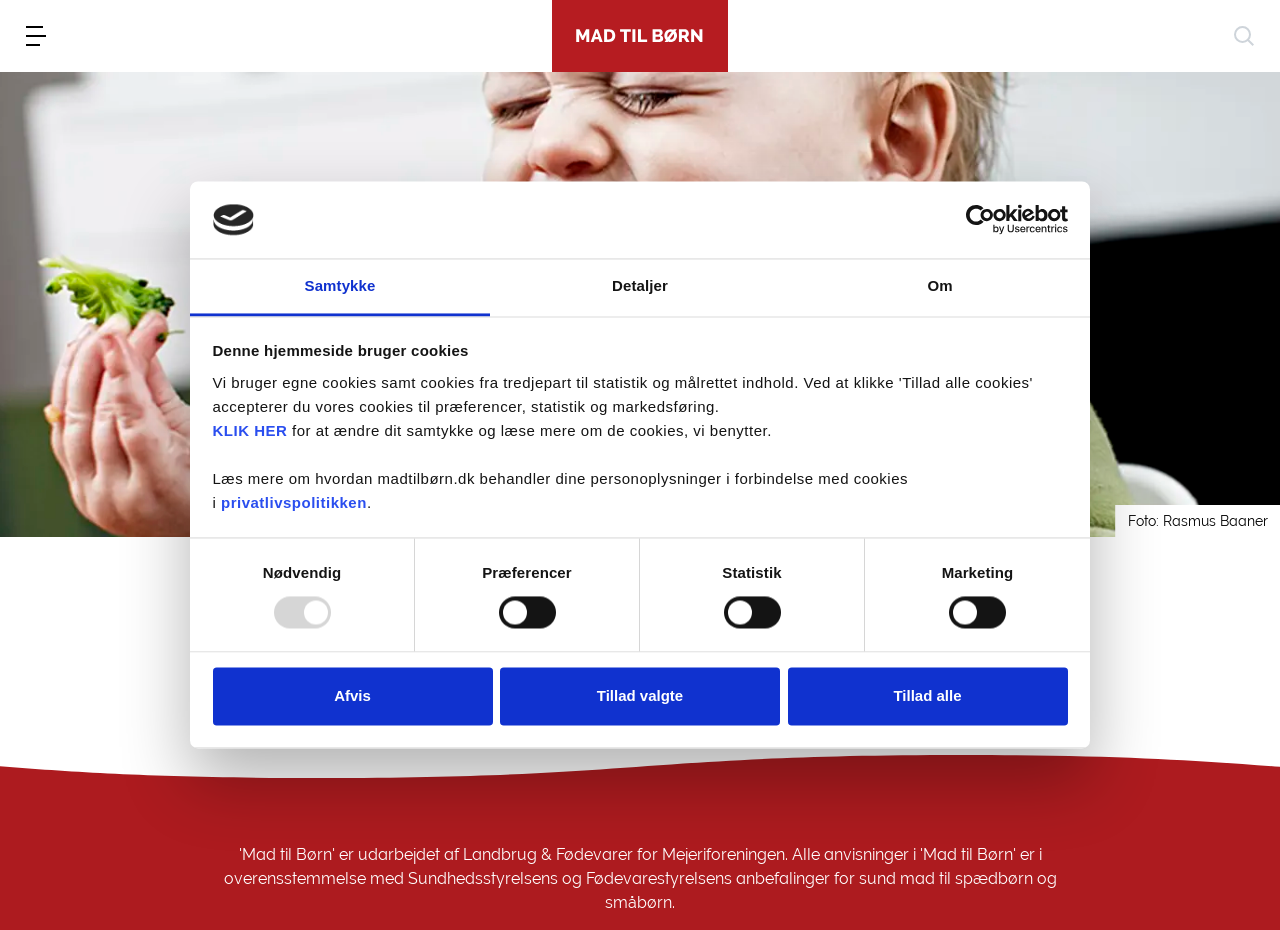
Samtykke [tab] (340, 285)
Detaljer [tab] (640, 285)
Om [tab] (939, 285)
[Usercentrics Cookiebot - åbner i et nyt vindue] (980, 220)
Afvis (352, 695)
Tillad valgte (640, 695)
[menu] (36, 36)
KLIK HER (250, 430)
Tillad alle (927, 695)
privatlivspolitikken (294, 502)
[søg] (1244, 36)
